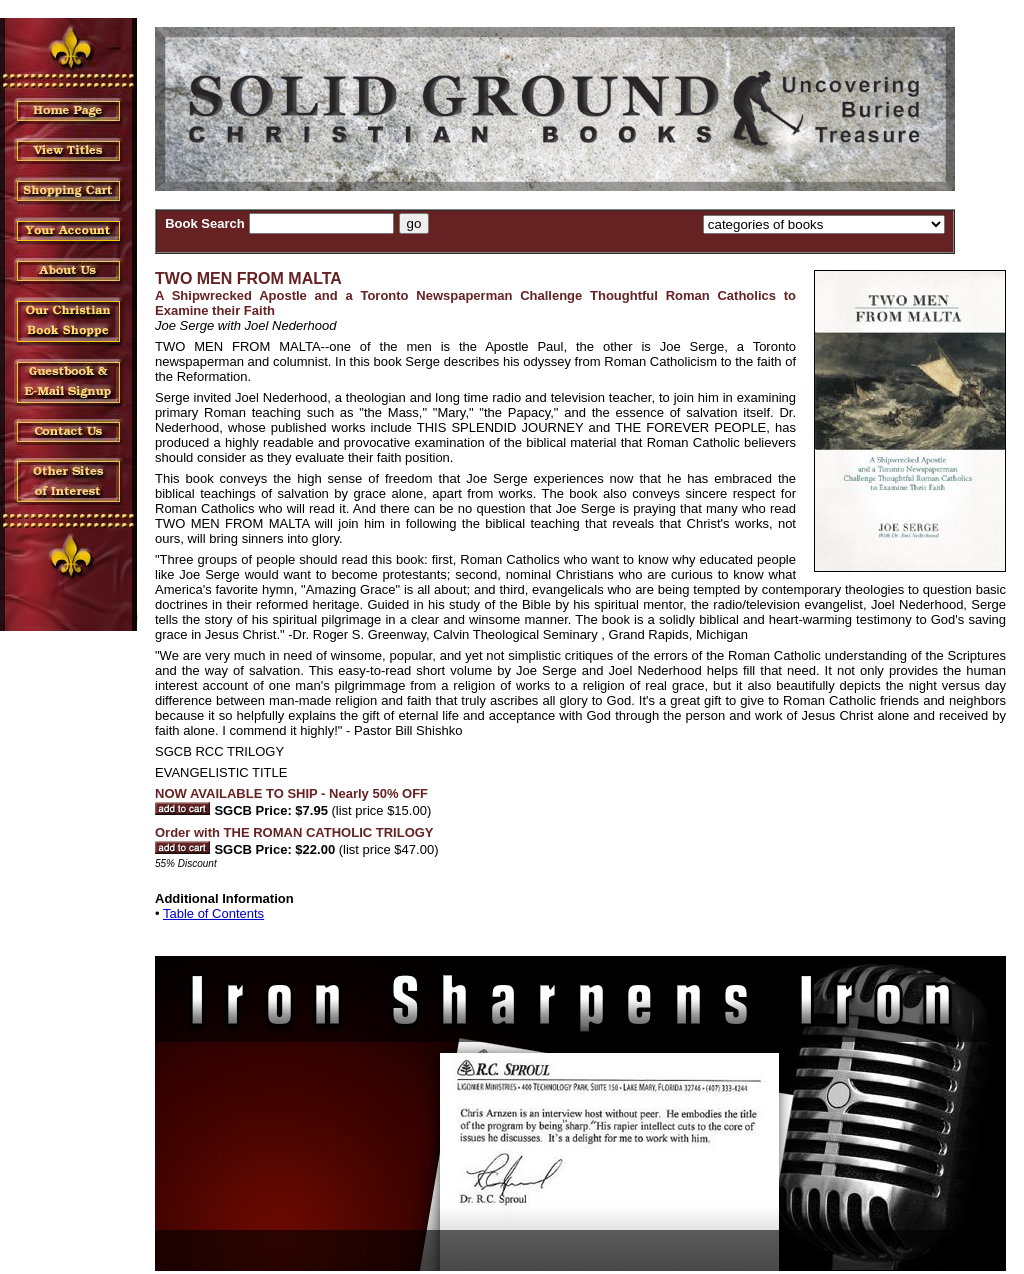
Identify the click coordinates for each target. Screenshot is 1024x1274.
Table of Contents (213, 913)
